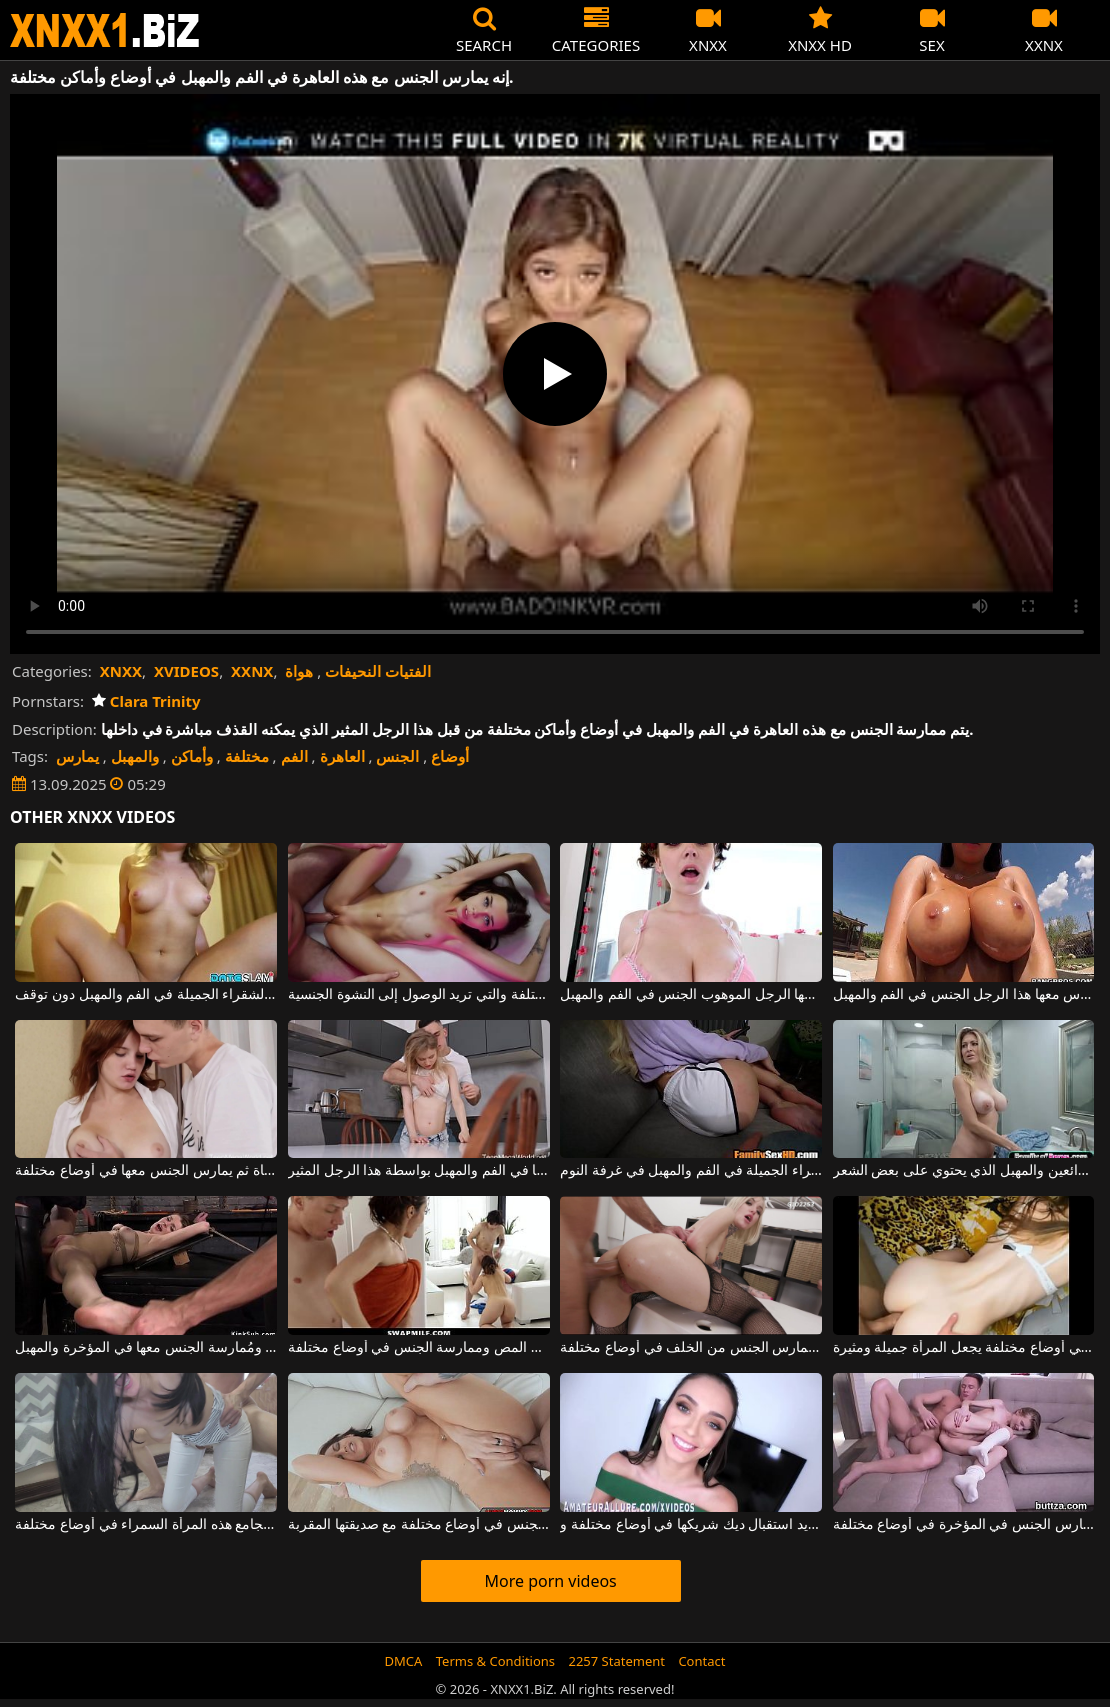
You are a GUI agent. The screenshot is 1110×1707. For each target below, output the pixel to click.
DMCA (404, 1661)
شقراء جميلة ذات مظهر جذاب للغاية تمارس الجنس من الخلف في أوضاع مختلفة (691, 1348)
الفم (294, 756)
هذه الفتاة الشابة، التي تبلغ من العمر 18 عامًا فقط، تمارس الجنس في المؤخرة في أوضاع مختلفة (964, 1525)
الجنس (397, 756)
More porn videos (550, 1581)
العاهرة (342, 756)
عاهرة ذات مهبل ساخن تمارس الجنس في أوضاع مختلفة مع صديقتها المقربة (419, 1525)
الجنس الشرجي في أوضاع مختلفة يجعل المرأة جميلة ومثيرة (964, 1348)
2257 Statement (616, 1661)
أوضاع (450, 756)
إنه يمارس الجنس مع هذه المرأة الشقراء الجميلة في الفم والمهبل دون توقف (146, 995)
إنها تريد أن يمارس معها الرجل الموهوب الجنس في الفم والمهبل (691, 995)
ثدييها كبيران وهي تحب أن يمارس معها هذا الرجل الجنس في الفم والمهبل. (964, 995)
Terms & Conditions (495, 1661)
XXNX (252, 671)
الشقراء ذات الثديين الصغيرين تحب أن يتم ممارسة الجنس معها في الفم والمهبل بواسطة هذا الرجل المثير (419, 1171)
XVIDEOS (186, 671)
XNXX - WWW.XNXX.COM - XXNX (105, 30)
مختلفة (247, 756)
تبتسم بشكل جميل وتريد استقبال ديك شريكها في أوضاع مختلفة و (691, 1525)
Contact (701, 1661)
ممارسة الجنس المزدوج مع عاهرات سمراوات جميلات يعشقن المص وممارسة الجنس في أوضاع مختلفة (419, 1348)
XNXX (121, 671)
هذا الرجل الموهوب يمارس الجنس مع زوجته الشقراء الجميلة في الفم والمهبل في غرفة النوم (691, 1171)
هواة (299, 671)
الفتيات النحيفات (378, 671)
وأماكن (192, 756)
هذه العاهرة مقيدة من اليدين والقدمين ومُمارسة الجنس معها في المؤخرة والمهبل (146, 1348)
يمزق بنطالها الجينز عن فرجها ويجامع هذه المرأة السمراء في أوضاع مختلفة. (146, 1525)
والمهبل (135, 756)
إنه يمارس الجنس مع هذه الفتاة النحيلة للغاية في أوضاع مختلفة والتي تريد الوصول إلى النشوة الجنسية (419, 995)
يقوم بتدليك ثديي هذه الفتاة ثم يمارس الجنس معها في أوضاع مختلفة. (146, 1171)
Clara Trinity (146, 701)
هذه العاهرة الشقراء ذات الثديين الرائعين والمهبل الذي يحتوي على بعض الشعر (964, 1171)
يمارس (77, 756)
